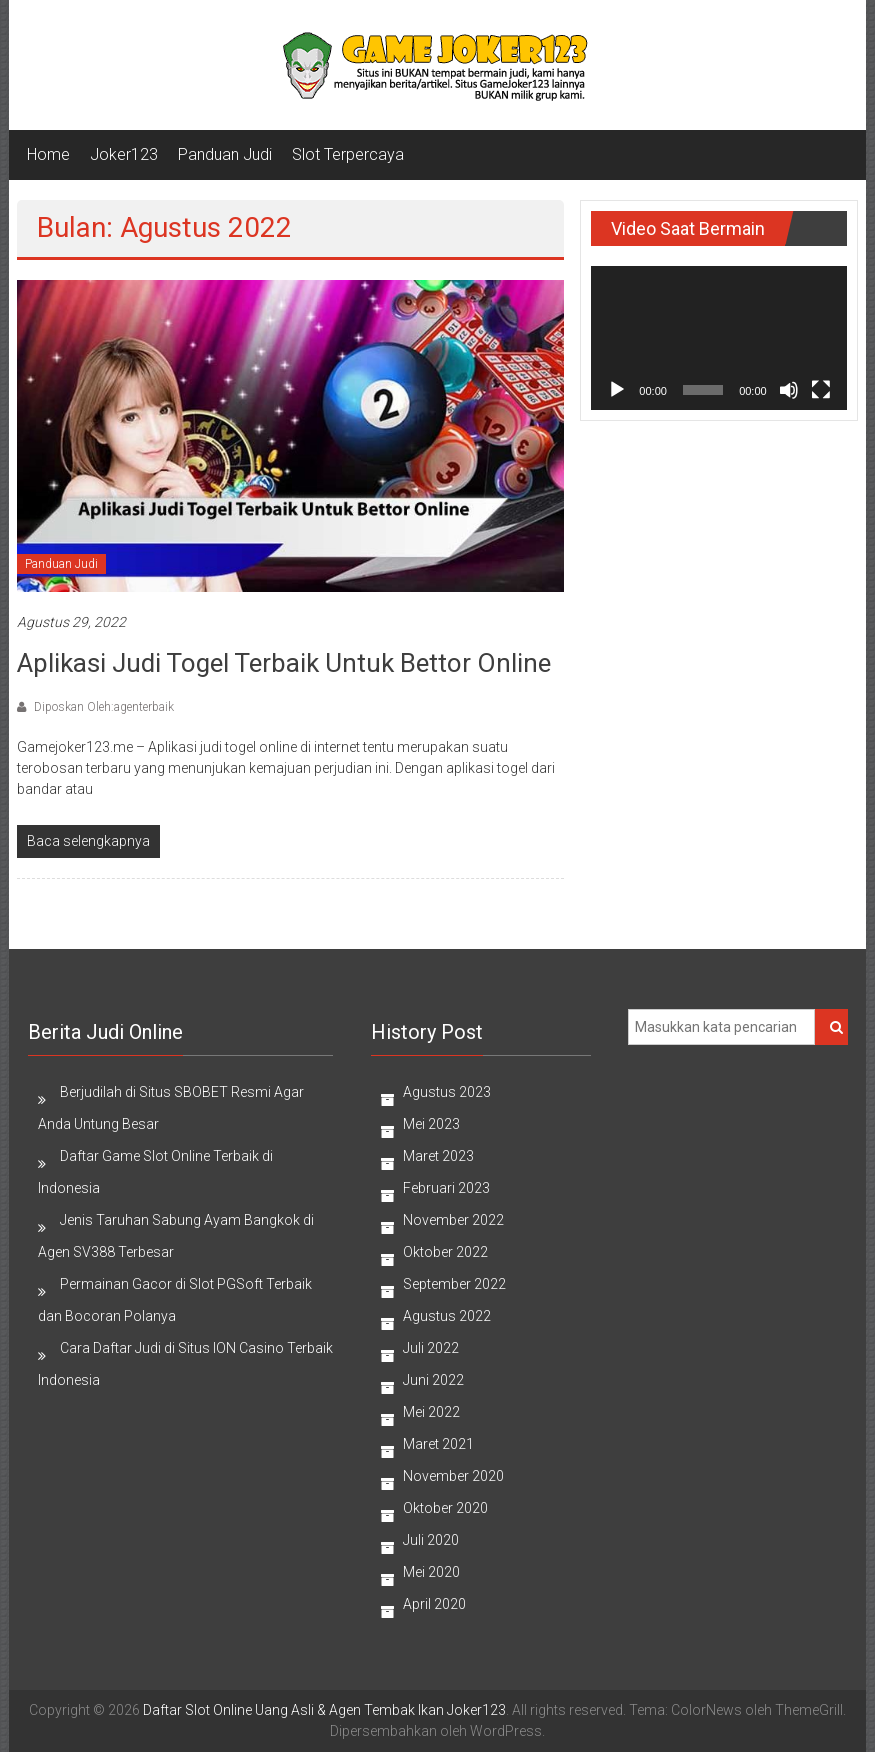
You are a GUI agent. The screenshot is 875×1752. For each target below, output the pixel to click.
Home (48, 154)
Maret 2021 (438, 1444)
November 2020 (453, 1476)
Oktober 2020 (445, 1508)
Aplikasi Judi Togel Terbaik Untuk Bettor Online (284, 663)
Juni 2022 (433, 1380)
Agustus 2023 (447, 1092)
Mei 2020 (431, 1572)
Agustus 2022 (447, 1316)
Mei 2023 (431, 1124)
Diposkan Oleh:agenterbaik (102, 707)
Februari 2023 (446, 1188)
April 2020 (434, 1604)
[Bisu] (789, 390)
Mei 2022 (431, 1412)
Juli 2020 (431, 1540)
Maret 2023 (438, 1156)
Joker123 (124, 154)
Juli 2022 (431, 1348)
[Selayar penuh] (821, 390)
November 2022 (453, 1220)
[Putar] (617, 390)
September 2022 (454, 1284)
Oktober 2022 (445, 1252)
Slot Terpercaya (348, 154)
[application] (718, 338)
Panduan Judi (225, 154)
